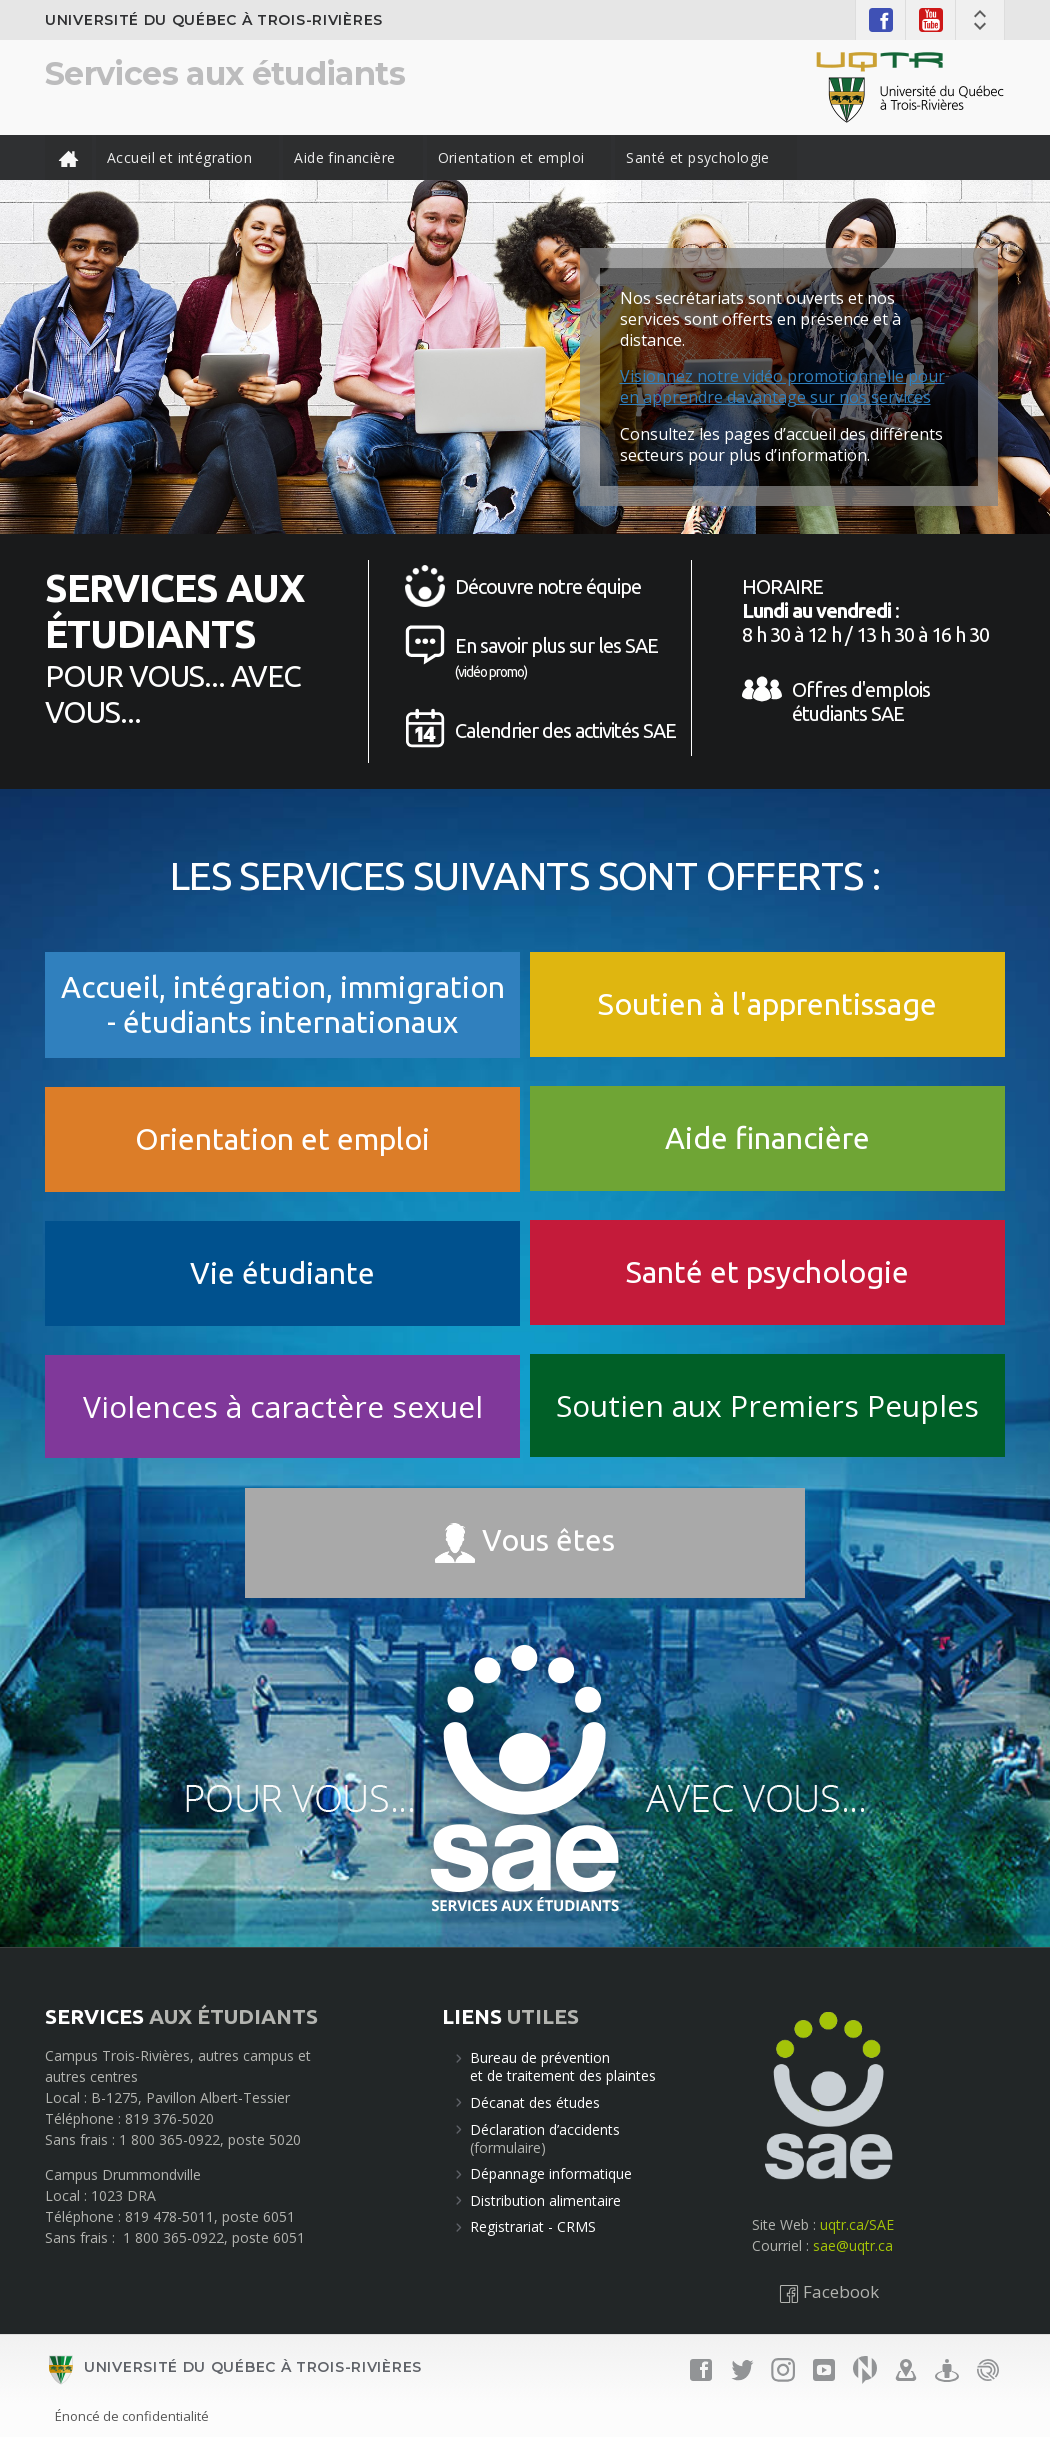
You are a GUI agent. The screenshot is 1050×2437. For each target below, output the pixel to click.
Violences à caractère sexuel (283, 1406)
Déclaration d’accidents (545, 2129)
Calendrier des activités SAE (565, 730)
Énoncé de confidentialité (132, 2416)
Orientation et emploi (511, 157)
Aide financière (344, 157)
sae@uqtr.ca (853, 2245)
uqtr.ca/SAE (857, 2224)
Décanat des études (535, 2102)
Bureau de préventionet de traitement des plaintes (563, 2066)
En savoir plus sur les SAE (556, 657)
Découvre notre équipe (548, 586)
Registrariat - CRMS (533, 2226)
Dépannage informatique (551, 2173)
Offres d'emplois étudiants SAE (861, 701)
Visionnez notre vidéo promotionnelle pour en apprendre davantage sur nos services (782, 386)
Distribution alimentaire (545, 2200)
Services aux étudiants (225, 73)
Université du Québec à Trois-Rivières (214, 20)
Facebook (829, 2291)
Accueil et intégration (179, 157)
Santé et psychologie (697, 157)
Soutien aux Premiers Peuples (767, 1405)
